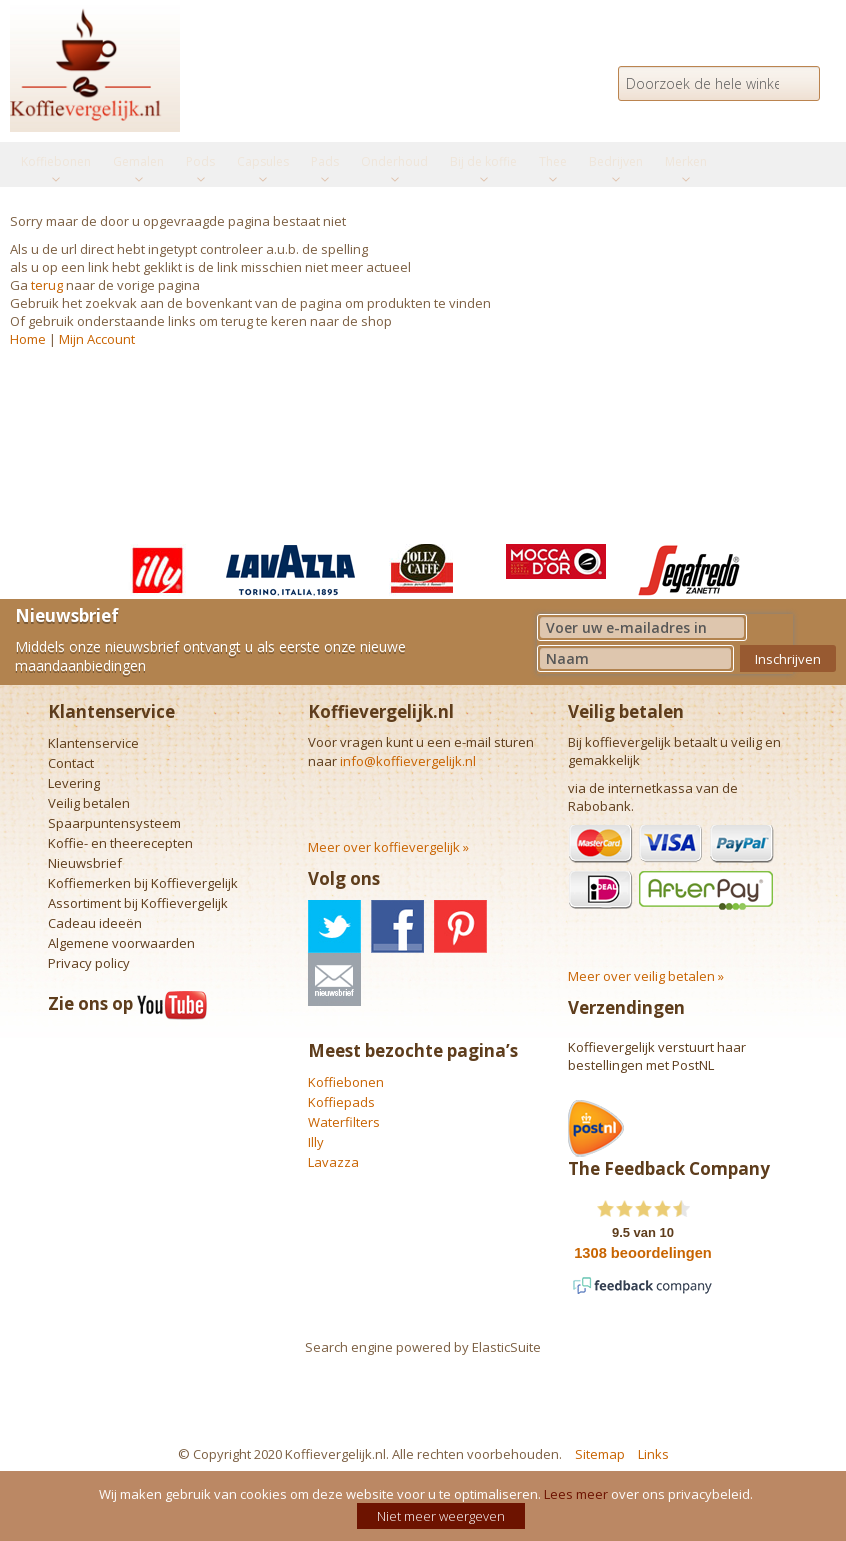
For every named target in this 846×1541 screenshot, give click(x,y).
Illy (316, 1142)
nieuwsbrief (334, 979)
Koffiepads (341, 1102)
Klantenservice (93, 743)
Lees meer (576, 1494)
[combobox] (719, 83)
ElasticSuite (506, 1347)
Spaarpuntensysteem (114, 823)
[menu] (423, 164)
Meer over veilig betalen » (646, 976)
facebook (397, 926)
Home (28, 339)
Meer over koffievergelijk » (388, 847)
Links (653, 1454)
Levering (74, 783)
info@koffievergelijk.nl (408, 761)
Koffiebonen (346, 1082)
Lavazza (333, 1162)
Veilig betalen (89, 803)
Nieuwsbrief (85, 863)
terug (47, 285)
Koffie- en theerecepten (120, 843)
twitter (334, 926)
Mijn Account (97, 339)
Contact (71, 763)
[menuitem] (56, 162)
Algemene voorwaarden (121, 943)
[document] (425, 1506)
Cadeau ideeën (95, 923)
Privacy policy (89, 963)
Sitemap (600, 1454)
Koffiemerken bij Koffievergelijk (143, 883)
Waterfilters (344, 1122)
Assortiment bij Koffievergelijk (138, 903)
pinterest (460, 926)
